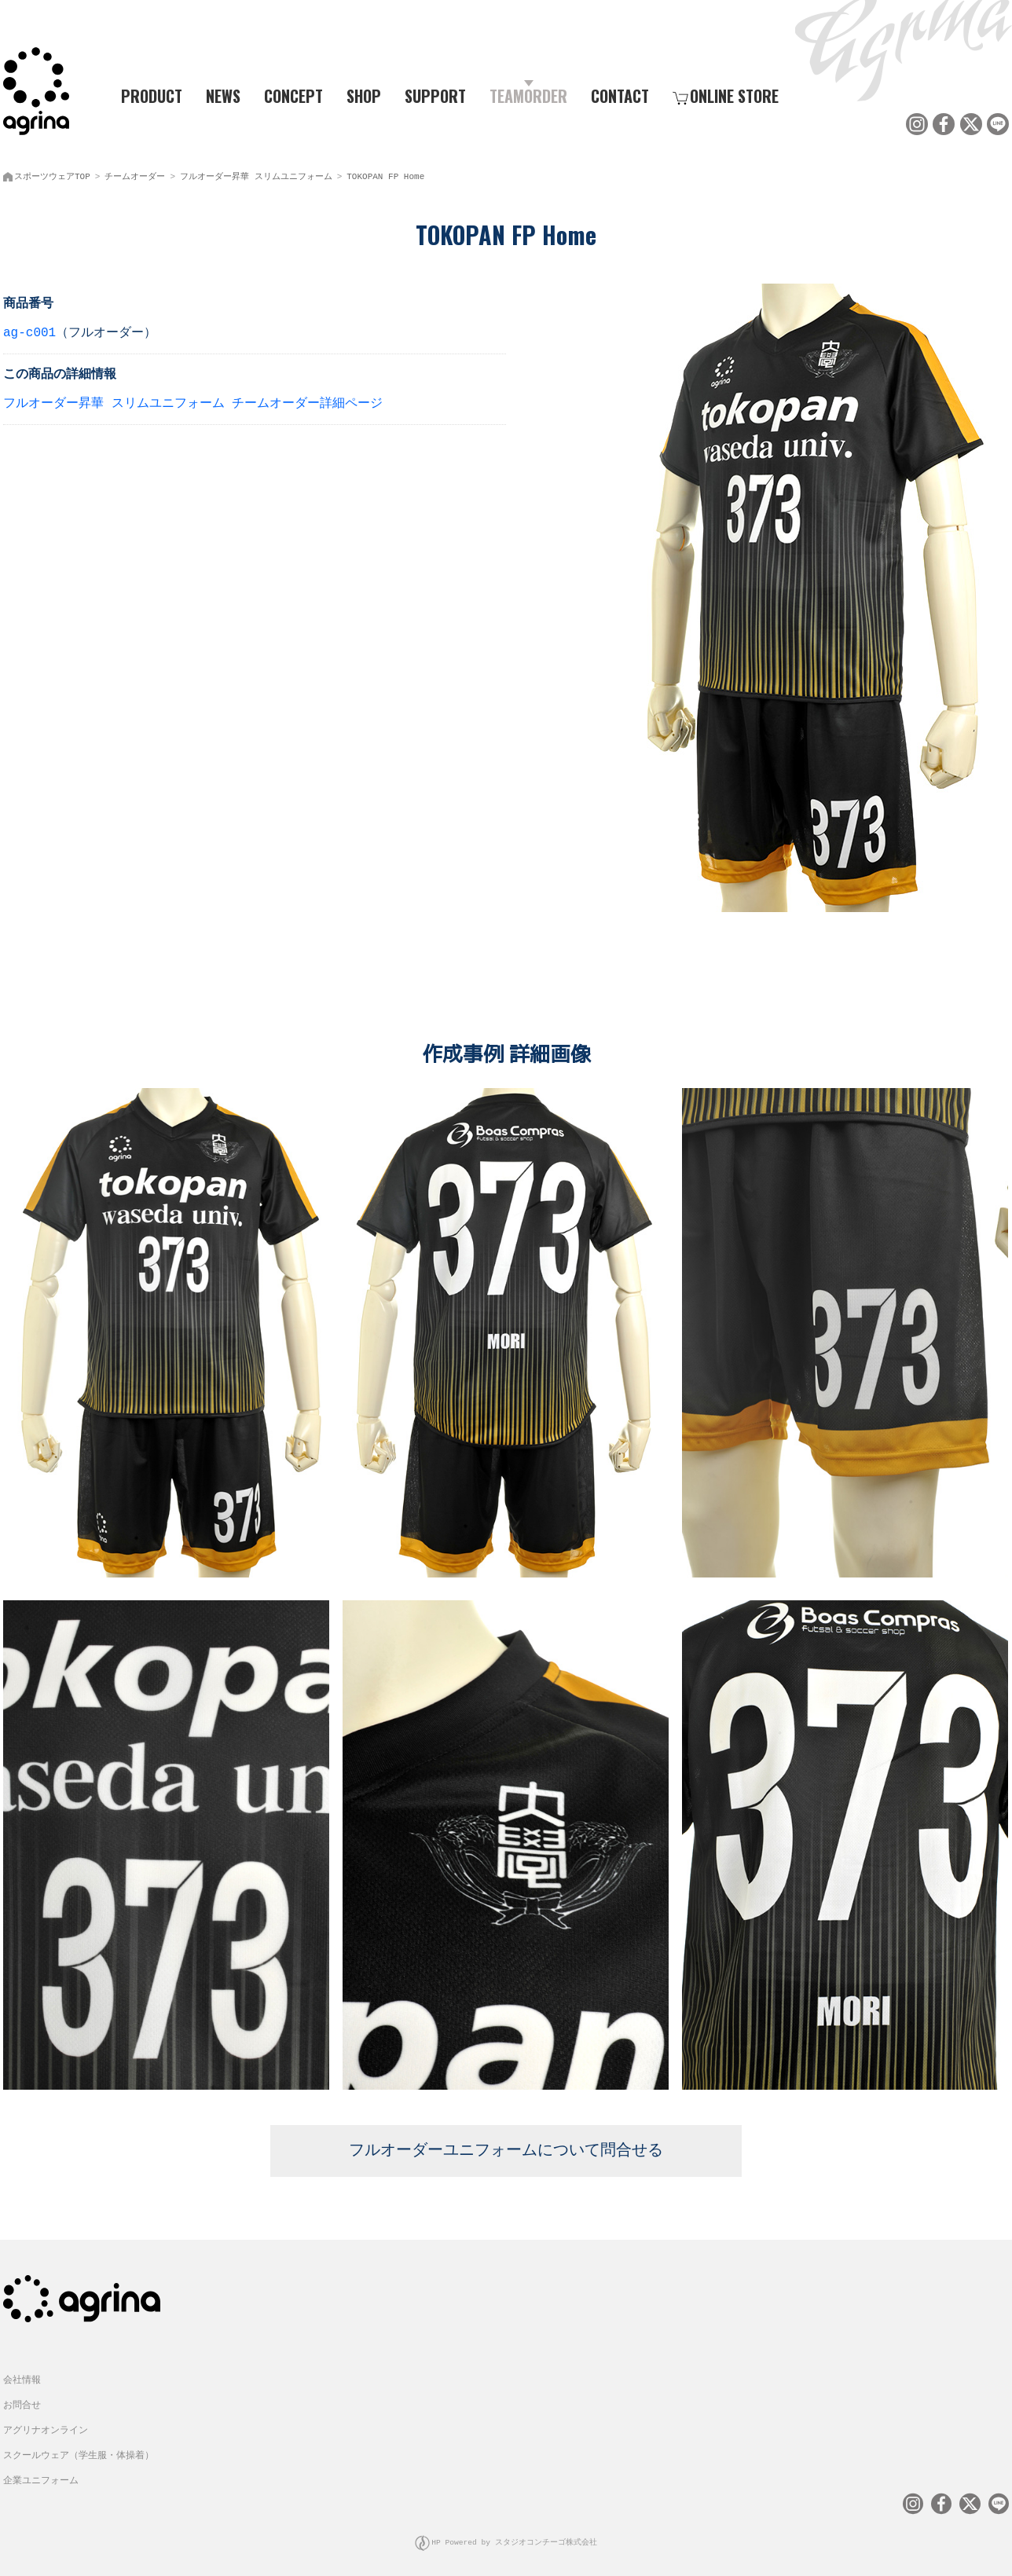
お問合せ (22, 2396)
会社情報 (22, 2371)
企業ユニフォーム (41, 2472)
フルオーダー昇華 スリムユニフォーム (256, 173)
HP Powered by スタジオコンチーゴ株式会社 (514, 2532)
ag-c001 (29, 330)
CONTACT (620, 95)
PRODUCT (145, 95)
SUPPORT (435, 95)
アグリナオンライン (45, 2421)
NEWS (223, 95)
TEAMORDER (528, 95)
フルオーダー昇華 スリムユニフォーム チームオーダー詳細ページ (193, 400)
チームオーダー (134, 173)
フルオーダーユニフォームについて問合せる (506, 2142)
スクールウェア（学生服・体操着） (78, 2446)
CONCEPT (293, 95)
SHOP (363, 95)
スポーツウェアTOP (52, 173)
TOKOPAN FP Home (385, 173)
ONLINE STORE (726, 95)
